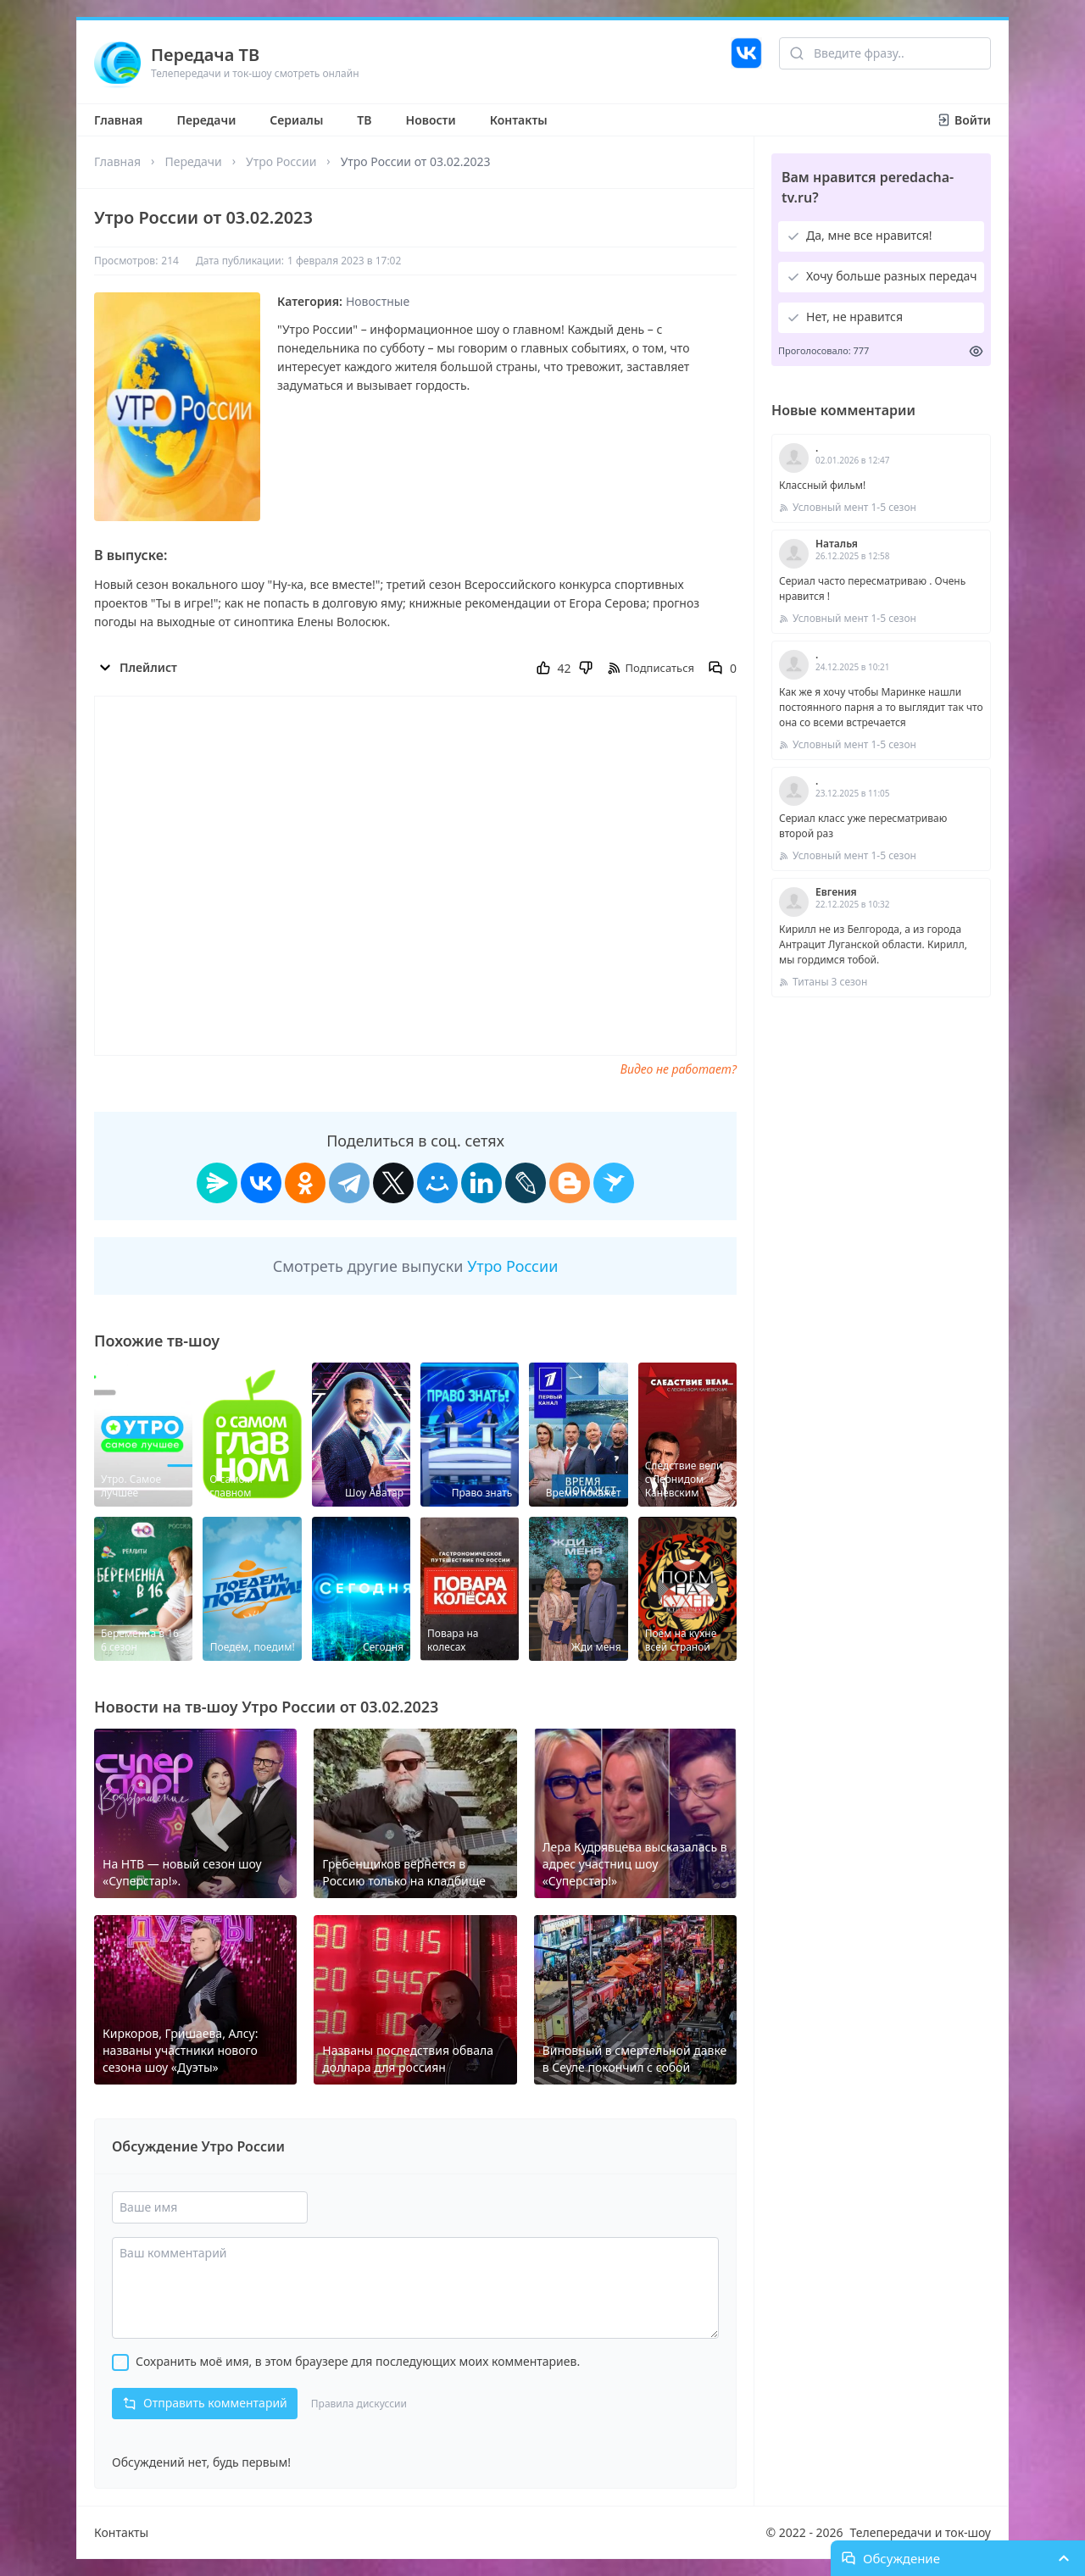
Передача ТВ (205, 54)
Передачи (206, 120)
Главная (118, 120)
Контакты (519, 120)
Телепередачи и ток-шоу (920, 2532)
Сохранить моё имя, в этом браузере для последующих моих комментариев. (358, 2361)
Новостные (377, 301)
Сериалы (296, 120)
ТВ (364, 120)
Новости (431, 120)
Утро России (281, 161)
